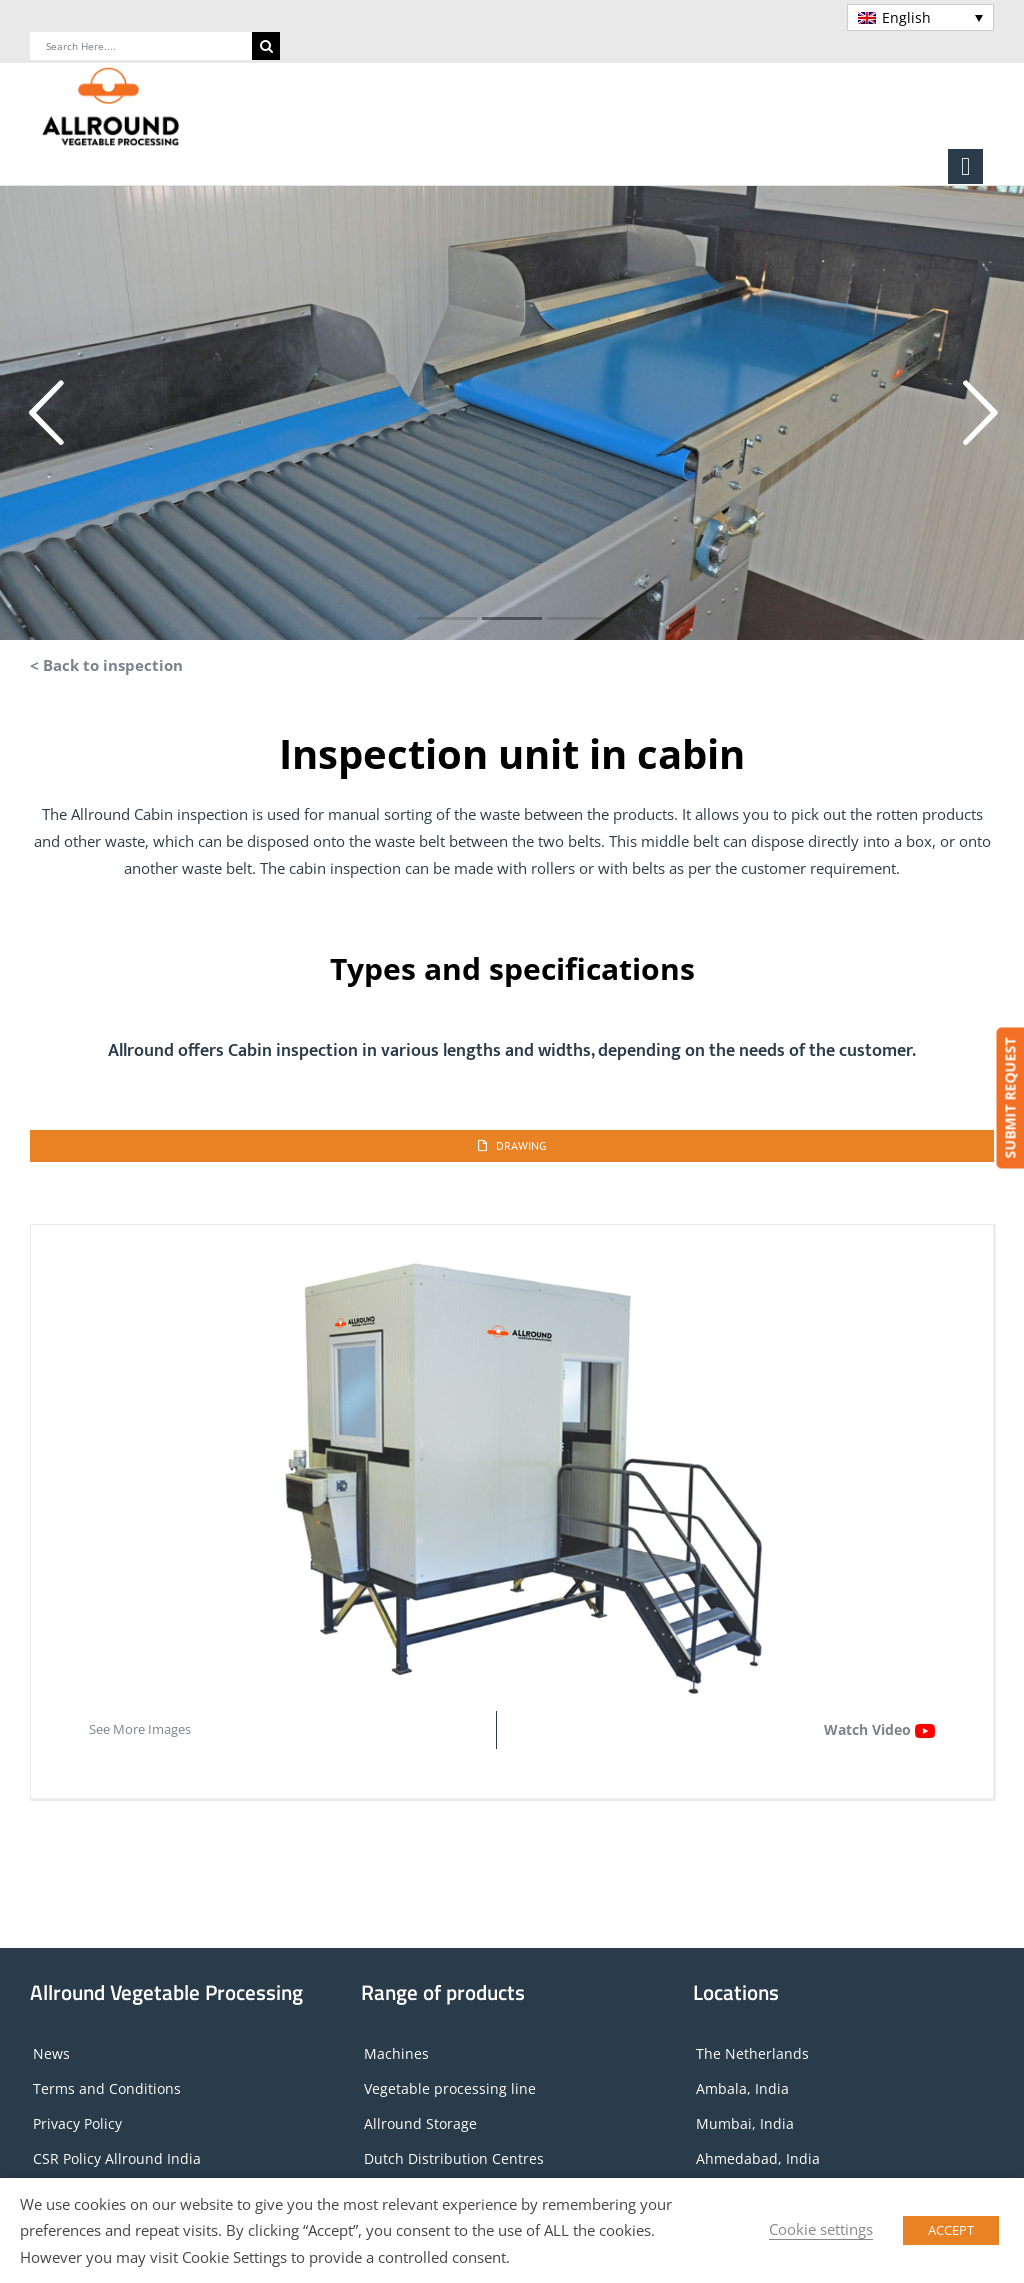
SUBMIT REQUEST (1009, 1098)
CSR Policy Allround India (117, 2158)
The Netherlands (752, 2053)
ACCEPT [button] (951, 2230)
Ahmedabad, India (758, 2158)
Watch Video (879, 1729)
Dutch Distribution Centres (454, 2158)
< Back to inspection (106, 665)
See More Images (140, 1729)
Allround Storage (420, 2123)
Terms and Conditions (107, 2088)
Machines (396, 2053)
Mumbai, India (745, 2123)
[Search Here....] (141, 46)
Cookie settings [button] (821, 2229)
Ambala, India (742, 2088)
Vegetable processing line (450, 2088)
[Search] (266, 46)
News (51, 2053)
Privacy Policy (77, 2123)
